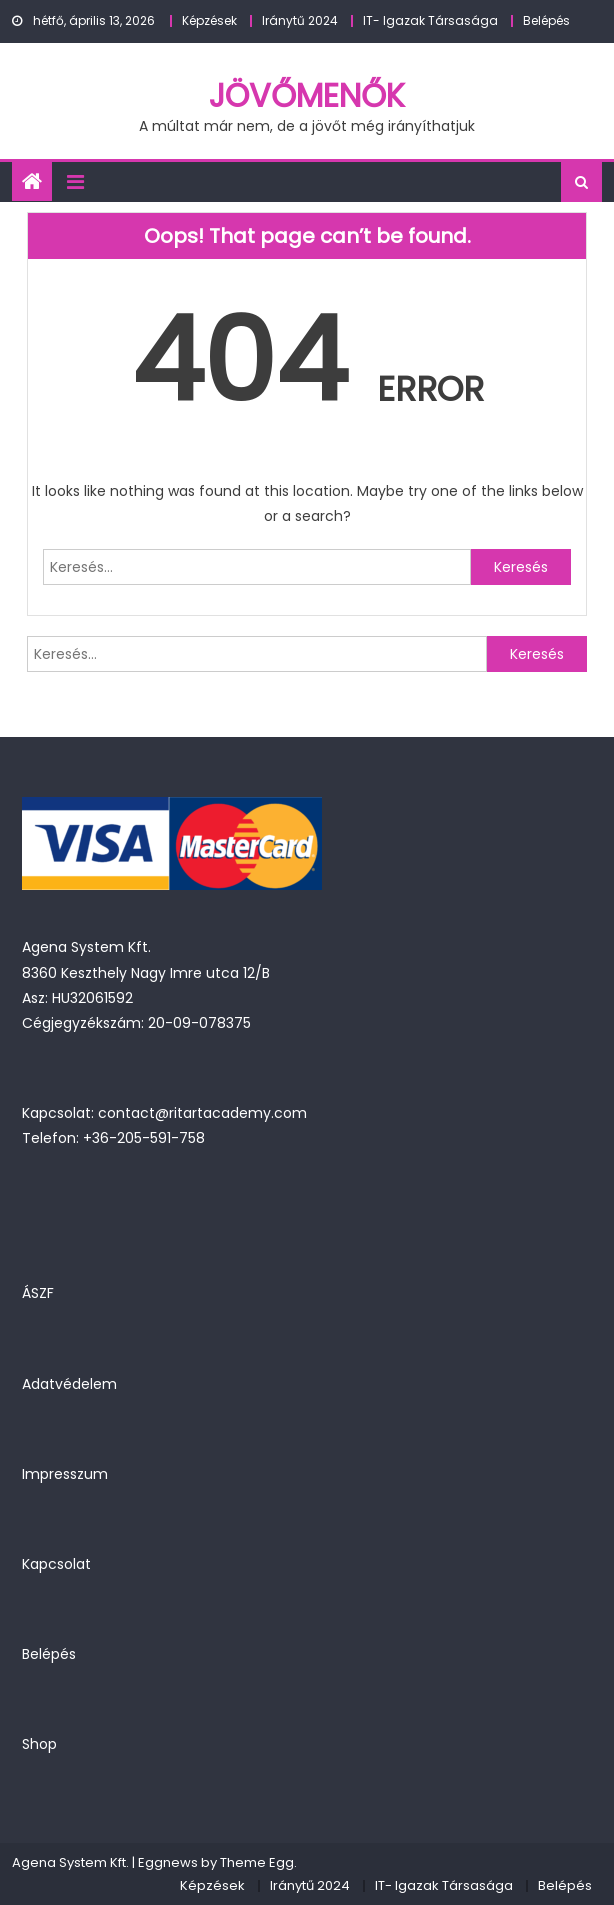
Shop (39, 1744)
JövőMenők (307, 95)
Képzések (209, 20)
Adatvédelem (69, 1384)
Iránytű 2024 (300, 20)
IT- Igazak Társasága (430, 20)
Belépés (546, 20)
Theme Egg (257, 1862)
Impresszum (65, 1474)
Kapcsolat (56, 1564)
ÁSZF (38, 1293)
